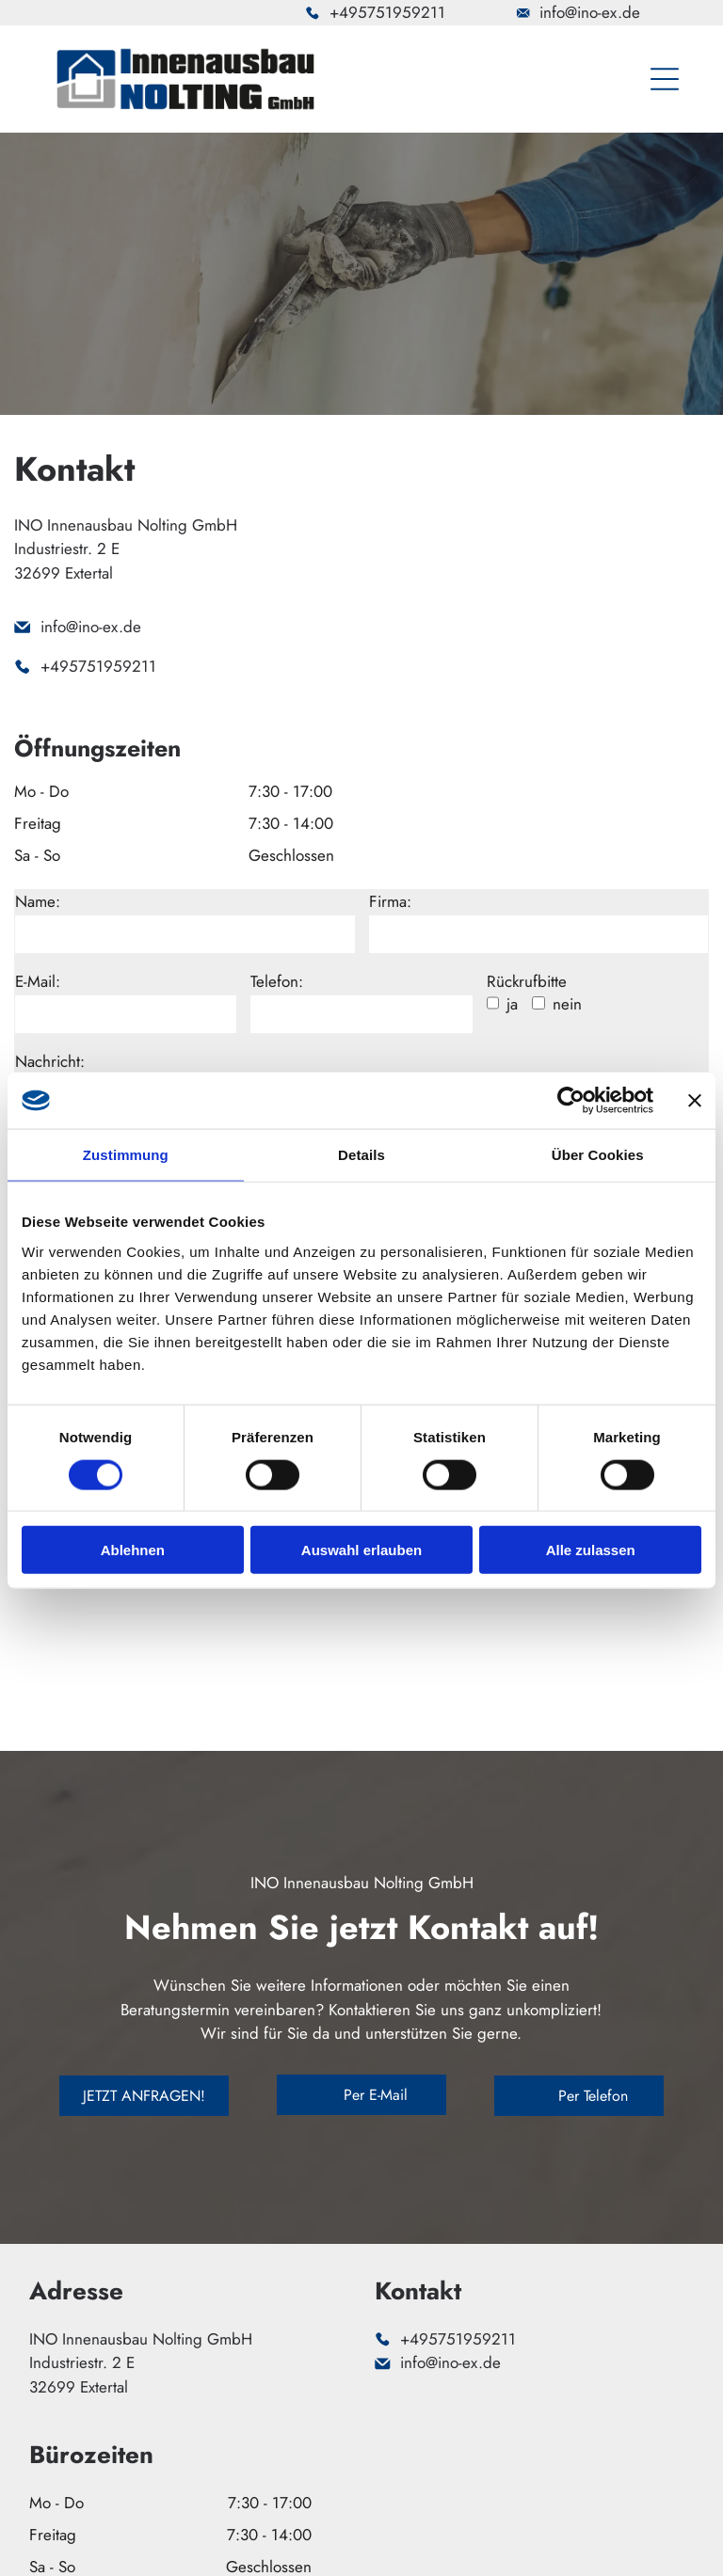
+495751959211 (387, 12)
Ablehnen (133, 1550)
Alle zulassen (590, 1550)
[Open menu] (665, 79)
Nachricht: (50, 1061)
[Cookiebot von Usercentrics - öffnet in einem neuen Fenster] (571, 1101)
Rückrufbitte (527, 981)
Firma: (390, 901)
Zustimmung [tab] (126, 1155)
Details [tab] (361, 1155)
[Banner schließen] (694, 1100)
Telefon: (276, 981)
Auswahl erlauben (361, 1550)
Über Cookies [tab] (598, 1155)
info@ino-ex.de (589, 12)
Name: (37, 901)
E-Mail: (37, 981)
